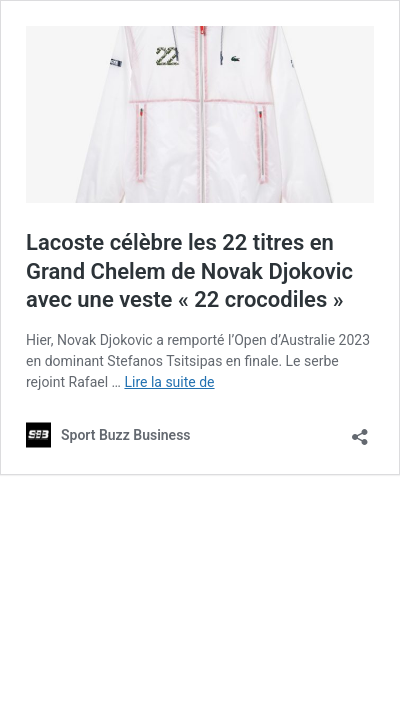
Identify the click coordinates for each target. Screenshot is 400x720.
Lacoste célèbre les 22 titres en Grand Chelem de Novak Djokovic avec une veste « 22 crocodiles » (189, 271)
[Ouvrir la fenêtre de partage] (360, 430)
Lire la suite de (169, 382)
